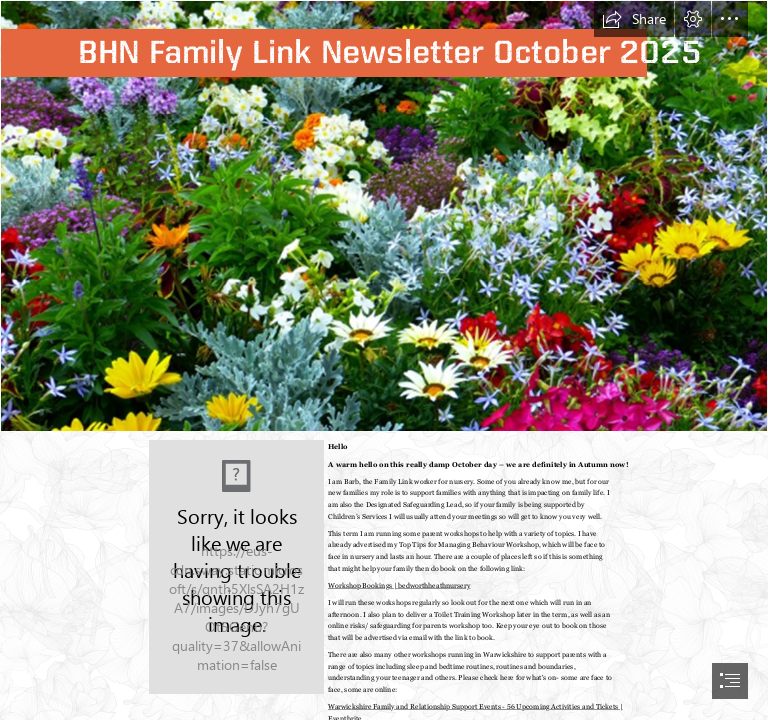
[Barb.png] (235, 566)
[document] (384, 360)
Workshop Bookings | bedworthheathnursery (399, 585)
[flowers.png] (384, 216)
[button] (634, 19)
